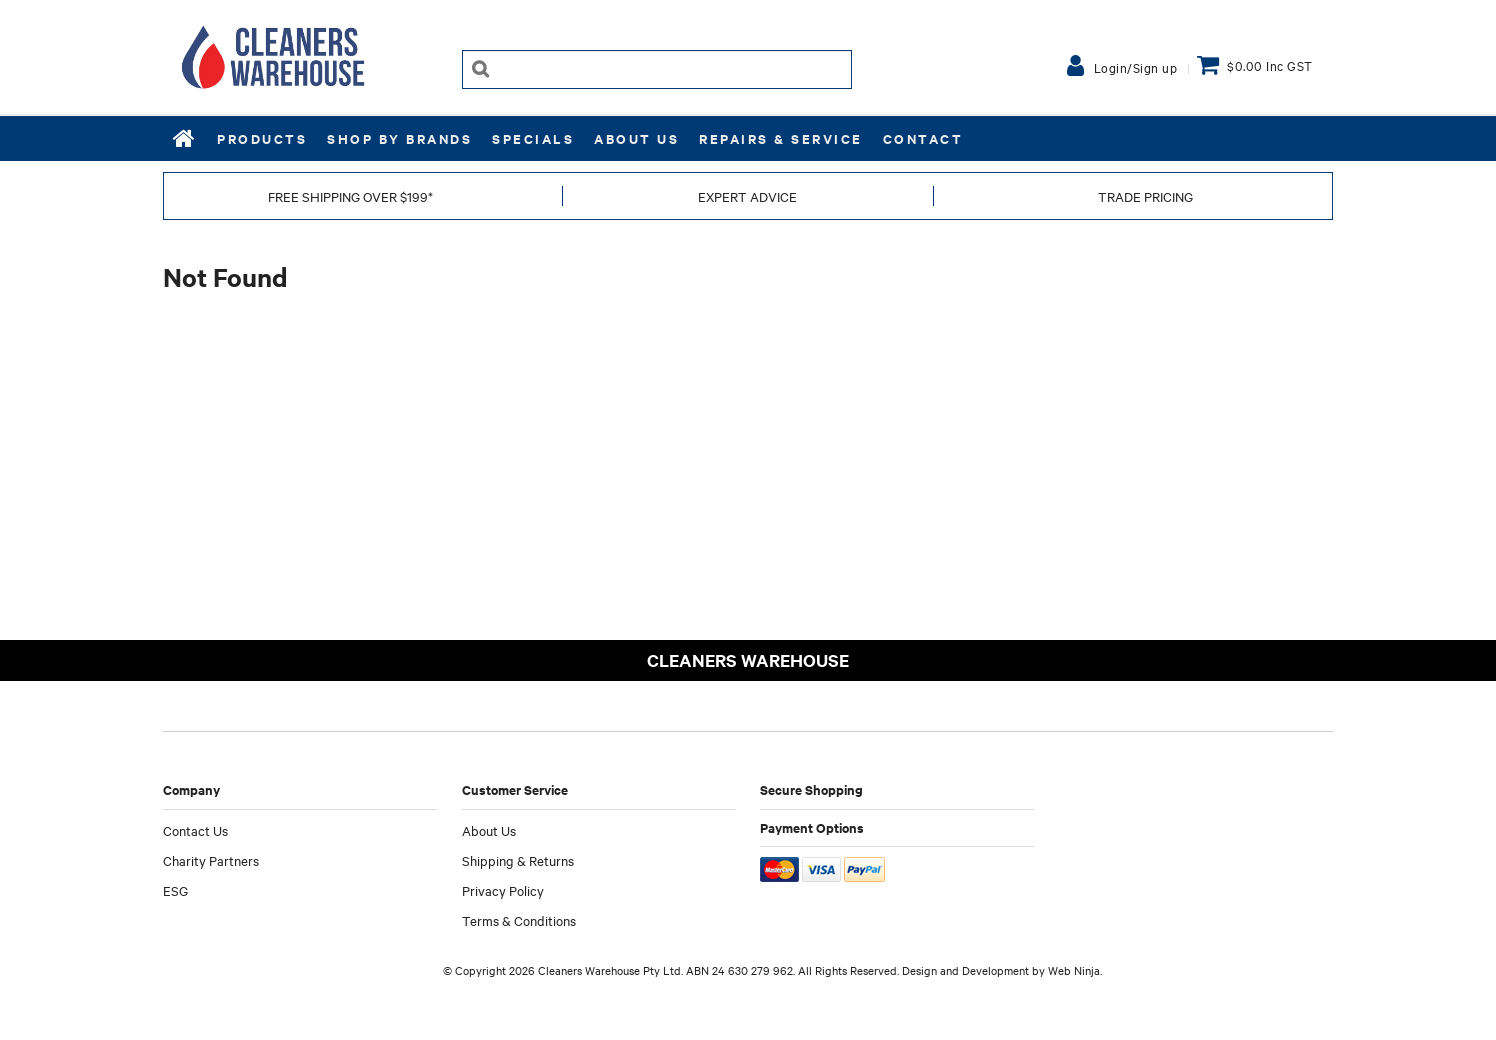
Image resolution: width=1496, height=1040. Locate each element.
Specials (533, 138)
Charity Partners (211, 860)
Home (185, 138)
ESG (175, 890)
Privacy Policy (503, 890)
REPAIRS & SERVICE (781, 138)
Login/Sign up (1136, 67)
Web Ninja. (1075, 970)
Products (262, 138)
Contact (923, 138)
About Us (636, 138)
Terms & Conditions (519, 920)
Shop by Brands (399, 138)
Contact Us (195, 830)
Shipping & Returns (518, 860)
